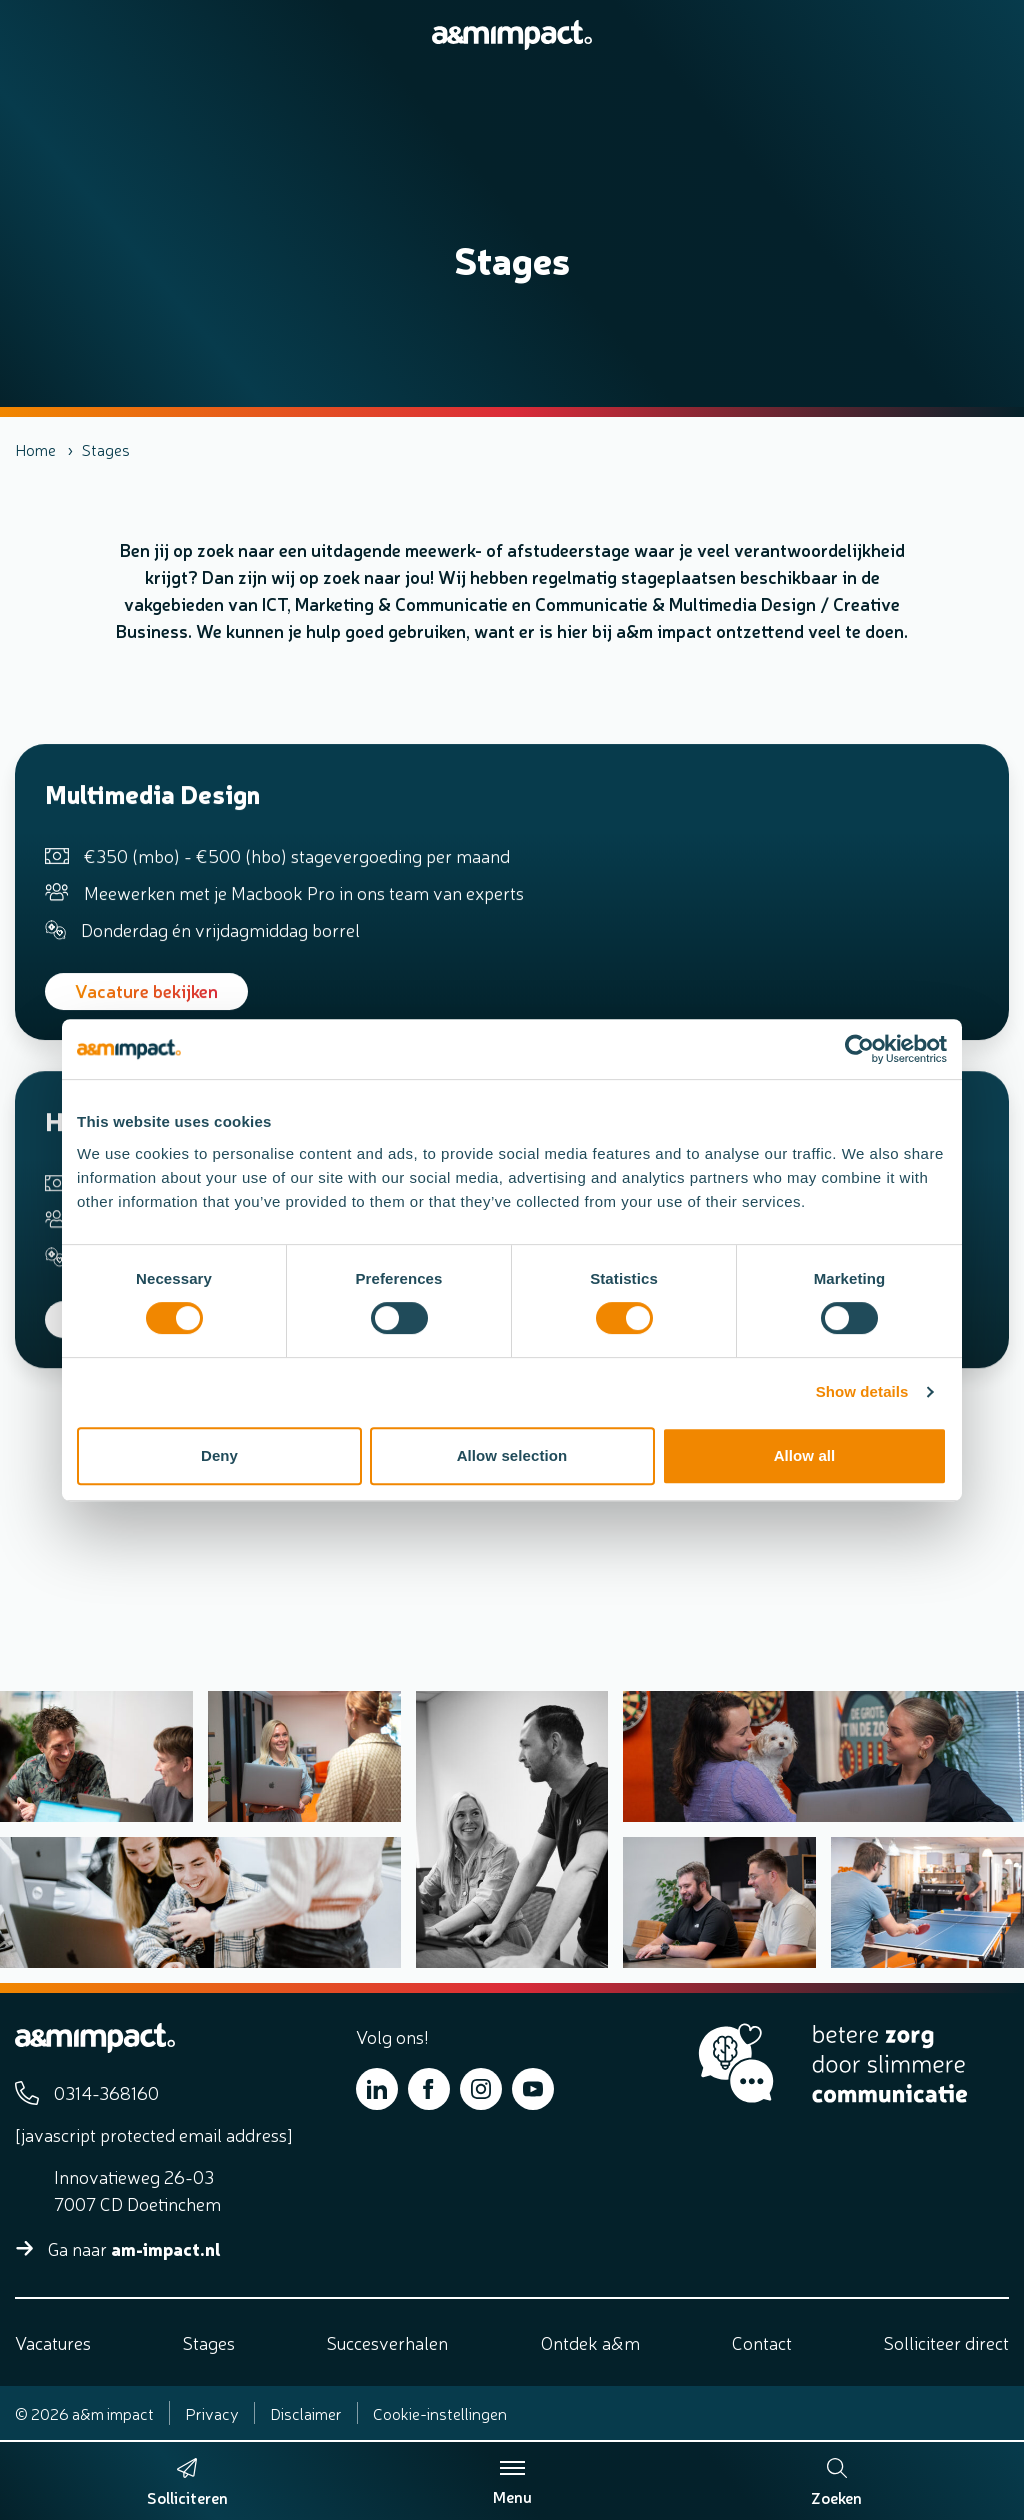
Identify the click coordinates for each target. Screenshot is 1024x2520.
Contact (762, 2342)
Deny (219, 1455)
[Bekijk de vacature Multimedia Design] (512, 925)
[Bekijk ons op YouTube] (533, 2089)
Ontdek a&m (590, 2342)
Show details (862, 1391)
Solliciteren (187, 2497)
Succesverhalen (387, 2342)
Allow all (805, 1455)
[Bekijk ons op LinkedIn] (377, 2089)
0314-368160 (106, 2092)
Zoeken (836, 2482)
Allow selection (512, 1455)
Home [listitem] (35, 449)
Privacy (212, 2413)
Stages (209, 2342)
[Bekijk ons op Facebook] (429, 2089)
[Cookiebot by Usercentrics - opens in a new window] (859, 1049)
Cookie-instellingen (440, 2413)
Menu (512, 2482)
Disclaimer (306, 2413)
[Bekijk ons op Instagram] (481, 2089)
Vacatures (53, 2342)
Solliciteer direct (946, 2342)
